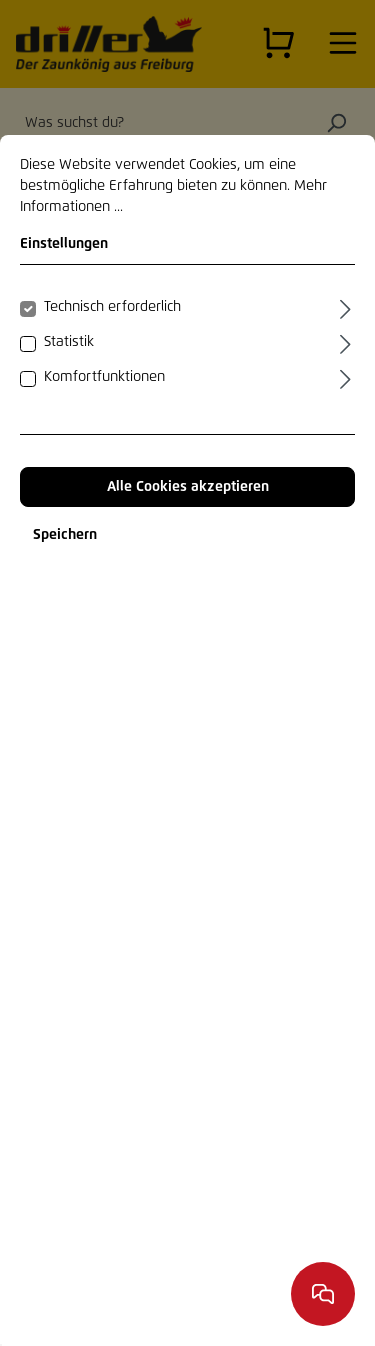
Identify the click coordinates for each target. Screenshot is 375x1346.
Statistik (69, 342)
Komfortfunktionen (104, 377)
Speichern (65, 535)
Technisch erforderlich (112, 307)
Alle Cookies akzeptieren (188, 487)
